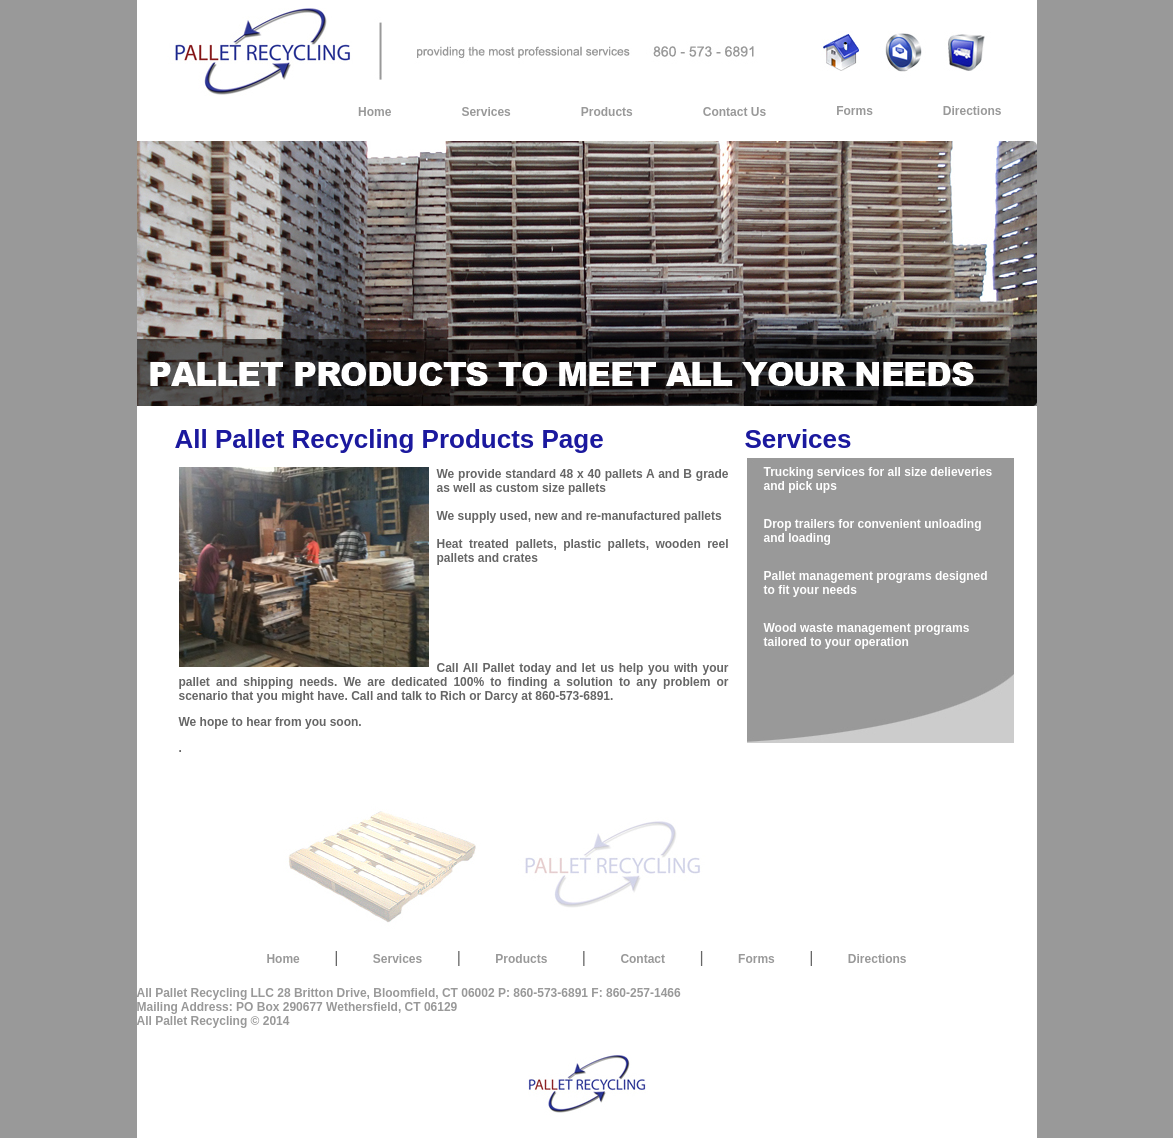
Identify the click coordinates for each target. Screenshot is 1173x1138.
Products (607, 112)
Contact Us (734, 112)
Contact (642, 959)
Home (374, 112)
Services (485, 112)
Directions (972, 111)
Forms (854, 111)
